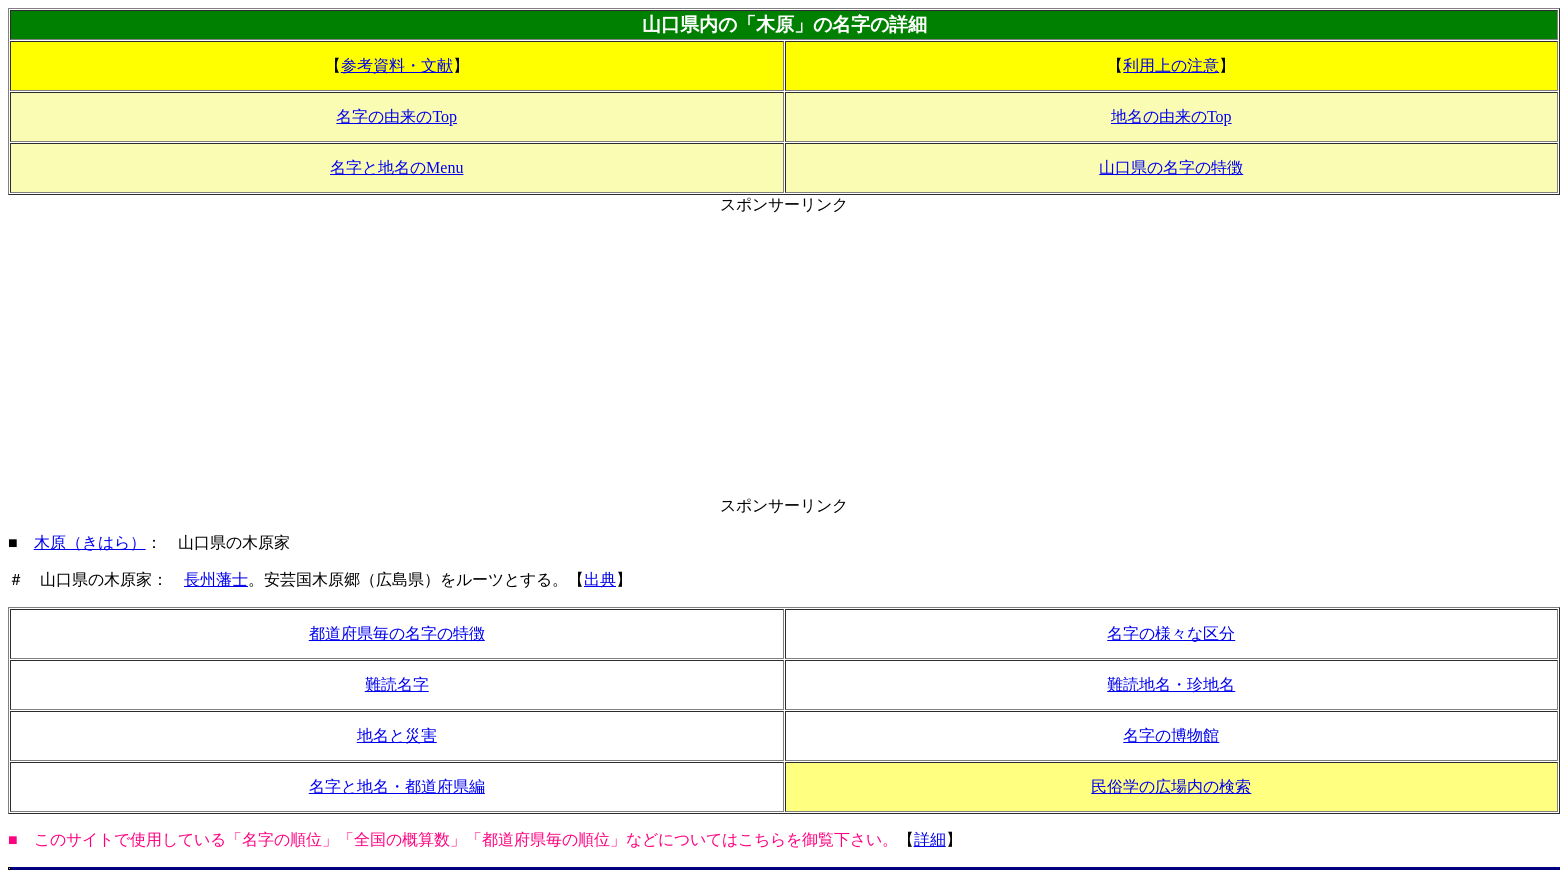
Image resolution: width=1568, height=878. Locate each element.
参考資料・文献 (397, 65)
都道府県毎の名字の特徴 (397, 633)
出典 (600, 579)
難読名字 (397, 684)
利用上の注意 (1171, 65)
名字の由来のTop (396, 116)
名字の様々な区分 (1171, 633)
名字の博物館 (1171, 735)
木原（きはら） (90, 542)
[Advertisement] (784, 356)
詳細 (930, 839)
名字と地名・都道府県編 (397, 786)
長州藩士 (216, 579)
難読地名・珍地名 (1171, 684)
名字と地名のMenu (396, 167)
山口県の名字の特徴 (1171, 167)
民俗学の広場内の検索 (1171, 786)
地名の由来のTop (1171, 116)
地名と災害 (397, 735)
